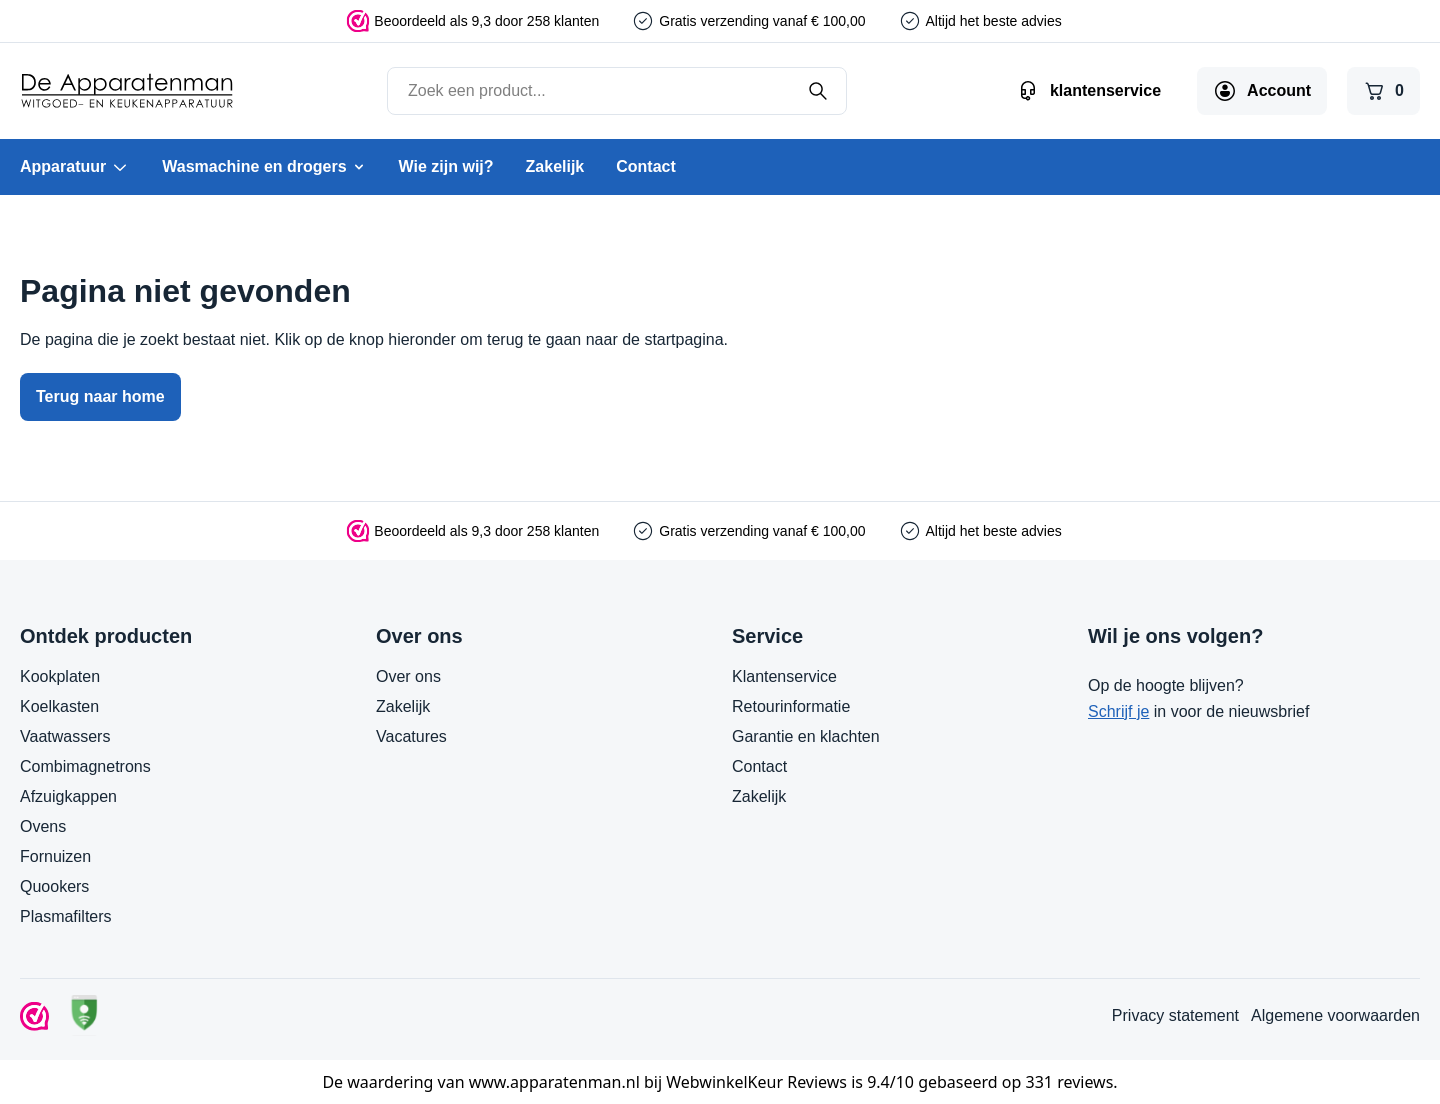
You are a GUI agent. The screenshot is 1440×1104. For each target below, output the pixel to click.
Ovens (43, 826)
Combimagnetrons (85, 766)
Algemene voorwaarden (1335, 1015)
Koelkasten (59, 706)
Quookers (54, 886)
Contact (646, 166)
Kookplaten (60, 676)
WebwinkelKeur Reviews (756, 1082)
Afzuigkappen (68, 796)
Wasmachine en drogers (264, 166)
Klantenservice (784, 676)
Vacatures (411, 736)
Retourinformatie (791, 706)
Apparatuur (75, 167)
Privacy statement (1175, 1015)
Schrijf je (1118, 711)
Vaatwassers (65, 736)
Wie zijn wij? (446, 166)
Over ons (408, 676)
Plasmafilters (66, 916)
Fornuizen (55, 856)
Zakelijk (555, 166)
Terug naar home (100, 396)
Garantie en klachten (806, 736)
